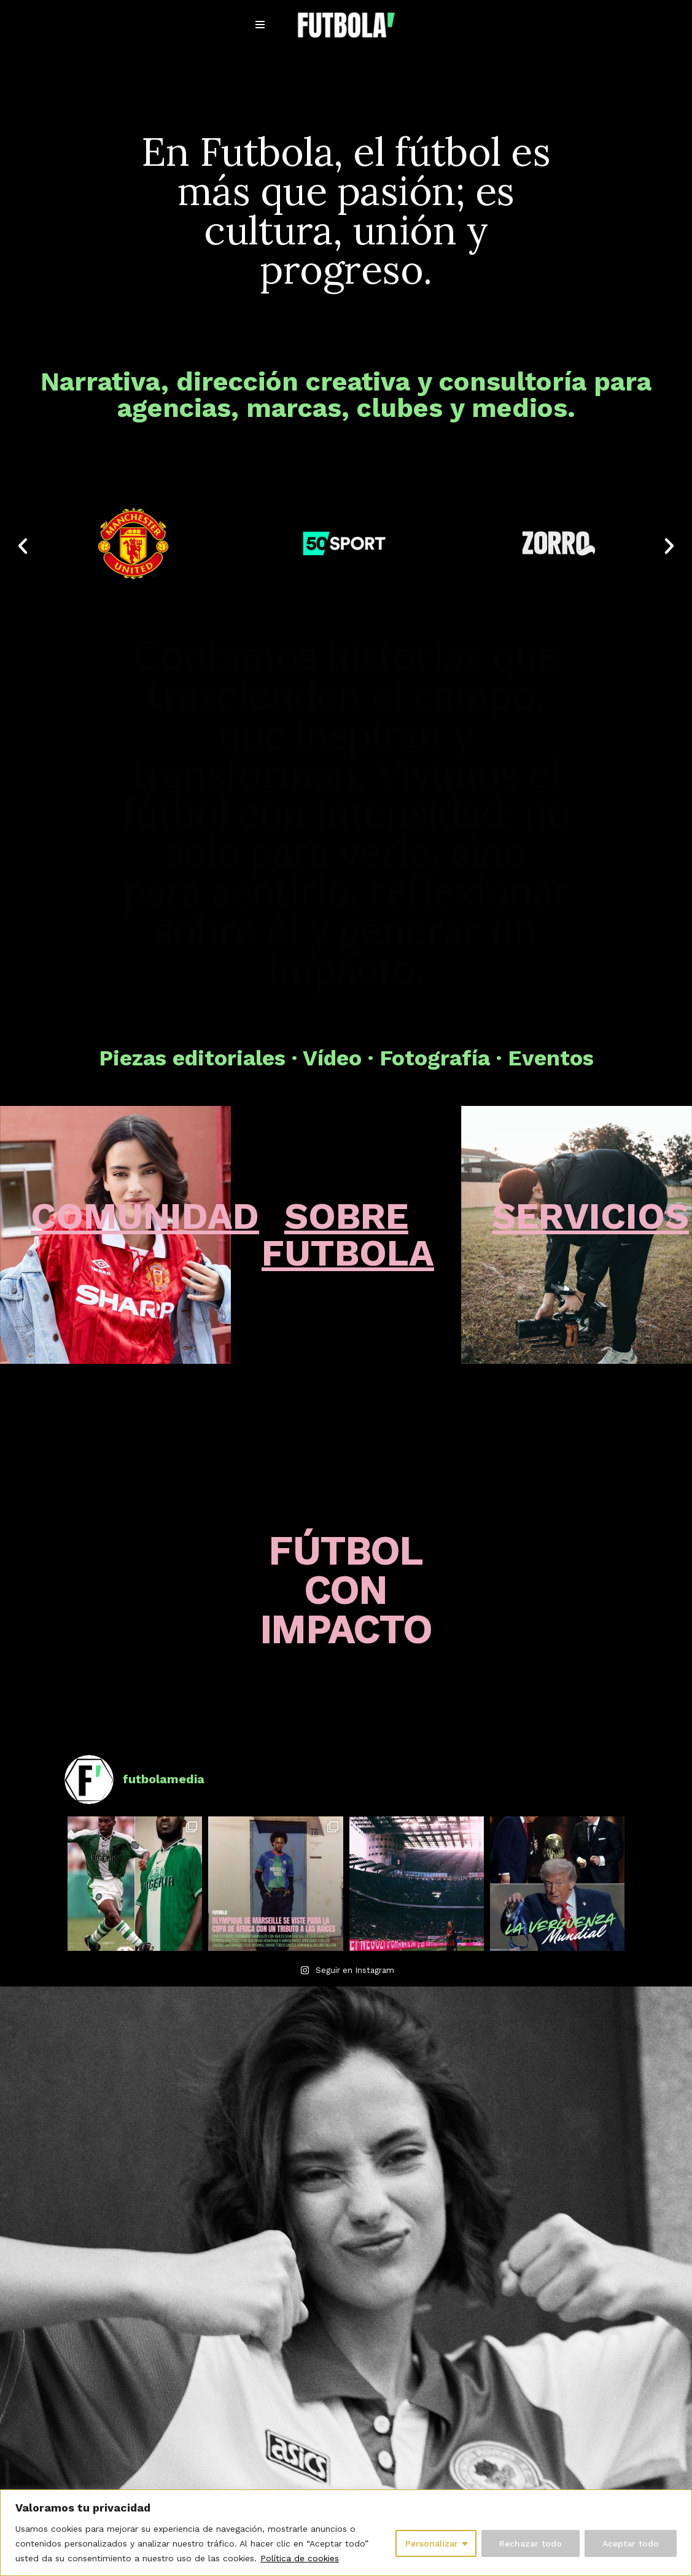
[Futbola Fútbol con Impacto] (346, 24)
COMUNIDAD (145, 1216)
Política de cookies (299, 2558)
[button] (22, 545)
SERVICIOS (590, 1216)
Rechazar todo (530, 2543)
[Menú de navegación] (260, 24)
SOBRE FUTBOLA (348, 1234)
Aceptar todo (630, 2543)
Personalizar (431, 2543)
